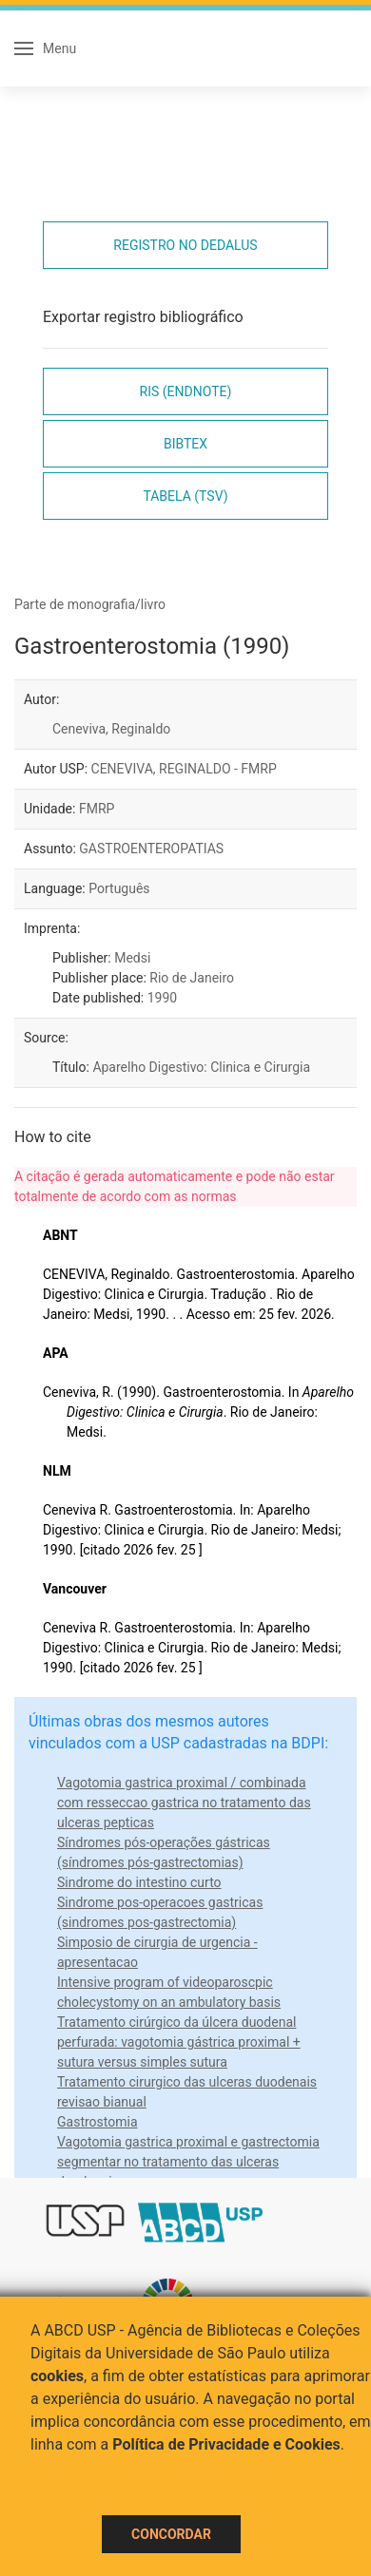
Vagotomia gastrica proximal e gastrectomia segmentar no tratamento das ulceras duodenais (188, 2161)
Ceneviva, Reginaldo (111, 728)
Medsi (132, 957)
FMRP (96, 808)
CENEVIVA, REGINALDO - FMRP (184, 768)
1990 (162, 997)
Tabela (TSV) (185, 496)
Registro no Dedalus (185, 245)
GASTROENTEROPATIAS (151, 848)
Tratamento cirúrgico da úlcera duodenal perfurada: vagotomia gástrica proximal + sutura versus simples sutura (179, 2042)
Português (118, 888)
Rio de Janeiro (191, 977)
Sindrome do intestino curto (139, 1882)
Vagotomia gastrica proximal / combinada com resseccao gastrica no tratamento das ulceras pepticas (184, 1802)
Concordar (171, 2534)
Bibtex (185, 443)
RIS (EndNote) (186, 391)
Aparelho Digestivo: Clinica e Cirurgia (201, 1067)
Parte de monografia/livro (90, 604)
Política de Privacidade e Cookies (226, 2444)
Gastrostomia (97, 2121)
